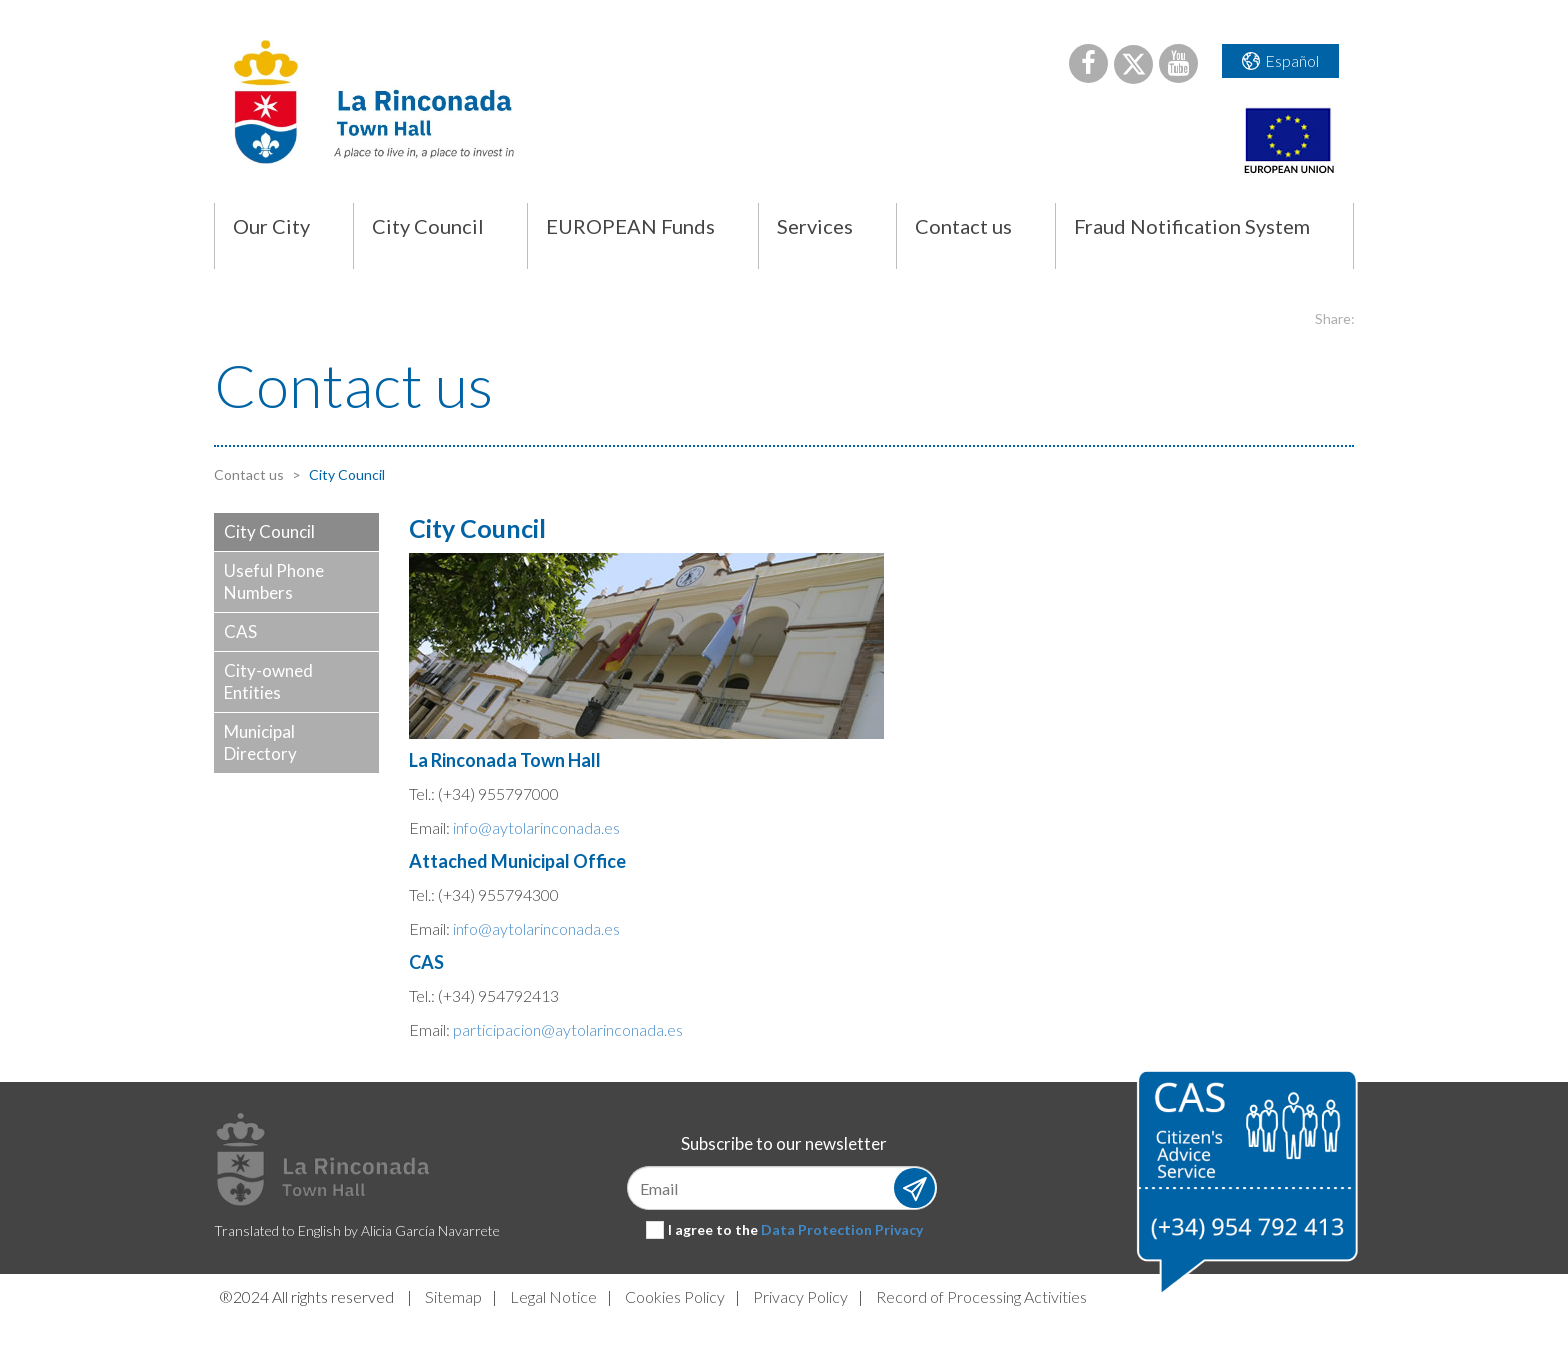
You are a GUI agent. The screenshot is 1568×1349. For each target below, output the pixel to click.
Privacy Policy (800, 1296)
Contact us (249, 474)
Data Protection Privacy (842, 1229)
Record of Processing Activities (981, 1296)
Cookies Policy (675, 1296)
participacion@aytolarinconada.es (568, 1029)
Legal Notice (553, 1296)
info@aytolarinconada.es (536, 827)
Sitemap (453, 1296)
